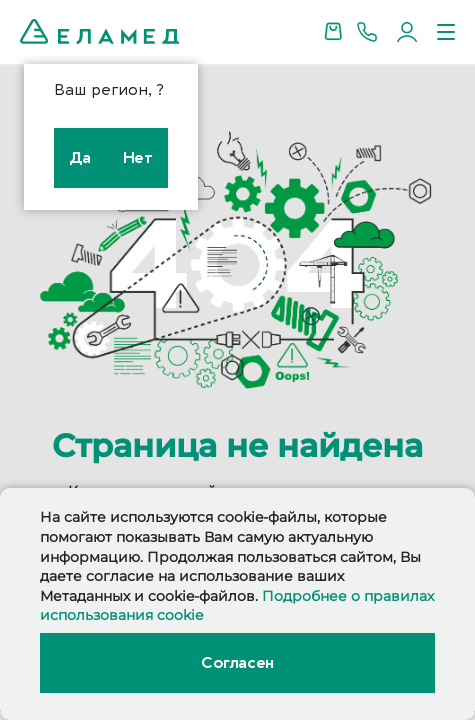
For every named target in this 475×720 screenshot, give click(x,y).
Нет (138, 158)
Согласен (237, 663)
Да (80, 158)
